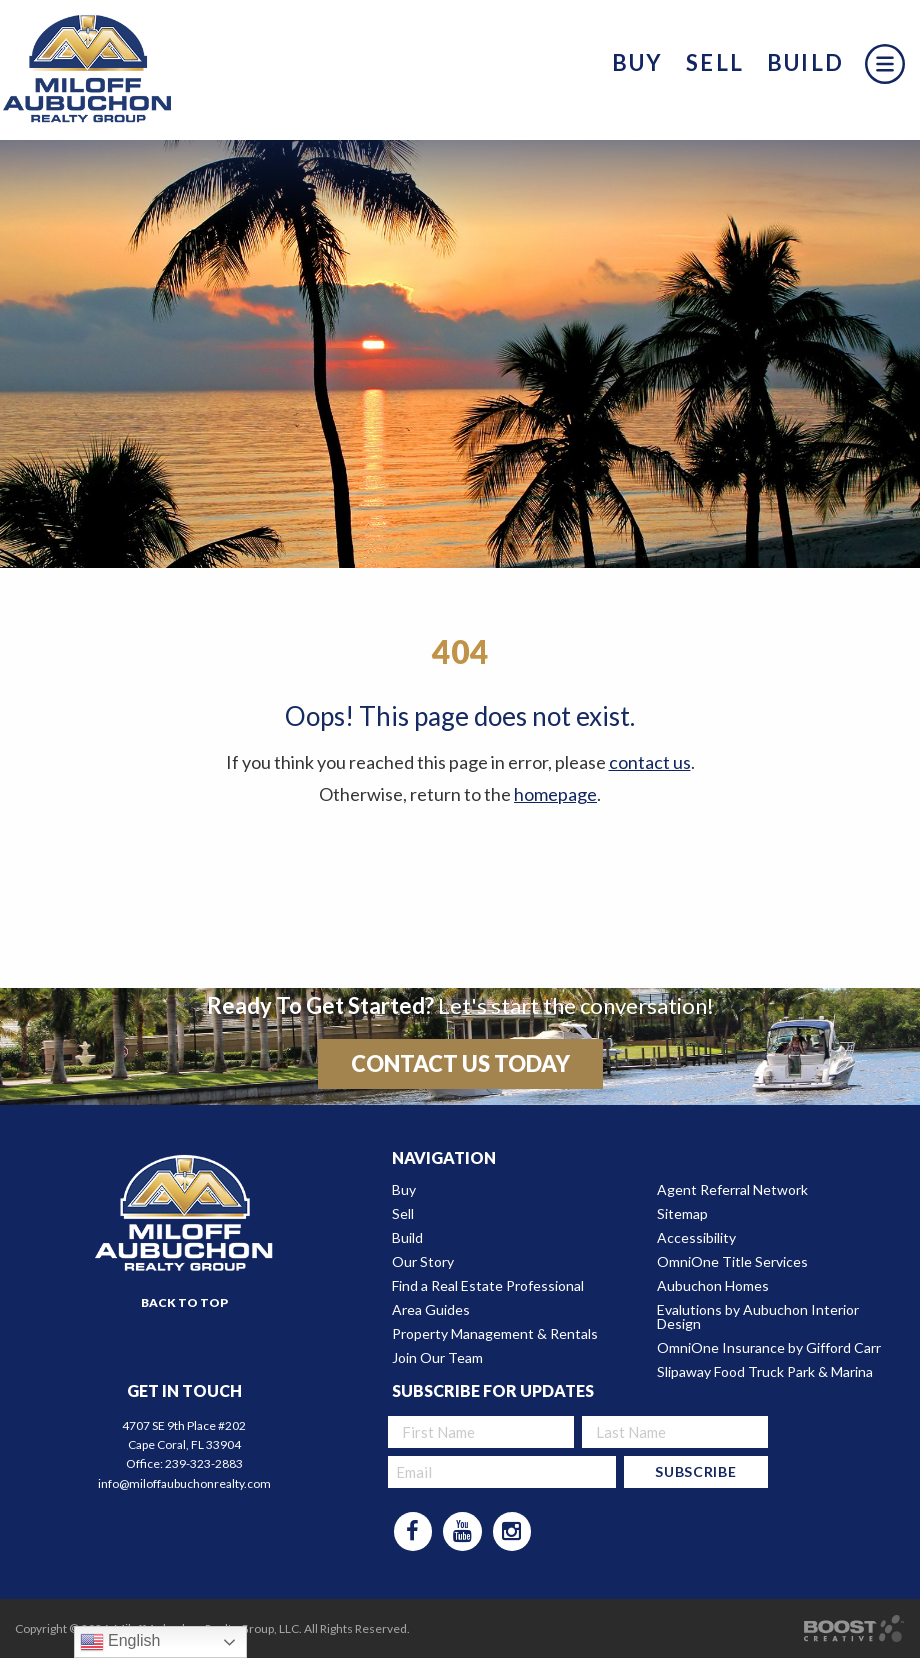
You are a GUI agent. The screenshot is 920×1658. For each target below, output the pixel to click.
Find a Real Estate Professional (488, 1286)
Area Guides (431, 1310)
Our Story (423, 1262)
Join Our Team (437, 1358)
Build (805, 62)
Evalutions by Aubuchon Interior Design (758, 1317)
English (120, 1642)
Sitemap (682, 1214)
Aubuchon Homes (713, 1286)
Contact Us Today (460, 1063)
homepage (555, 794)
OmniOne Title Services (732, 1262)
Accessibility (696, 1238)
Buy (638, 62)
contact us (650, 762)
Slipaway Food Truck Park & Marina (765, 1372)
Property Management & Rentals (495, 1334)
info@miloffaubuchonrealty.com (184, 1483)
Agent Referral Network (732, 1190)
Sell (715, 62)
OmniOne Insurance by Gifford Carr (769, 1348)
